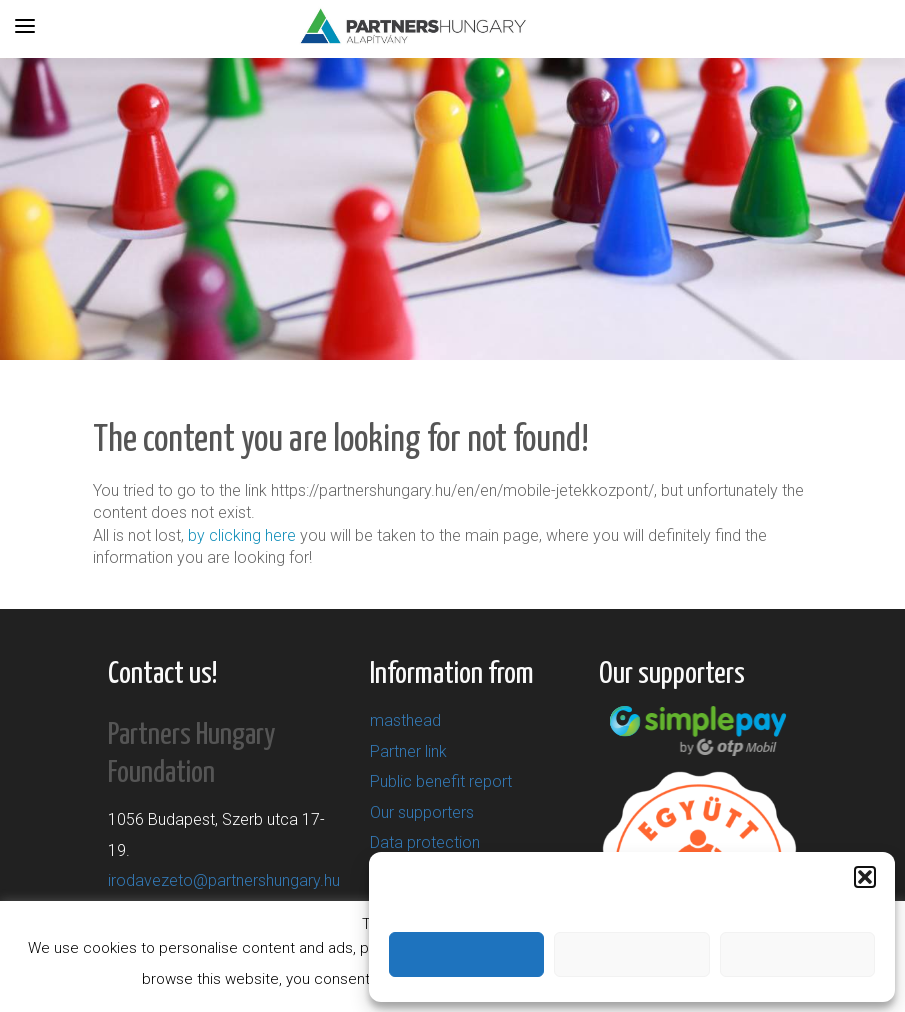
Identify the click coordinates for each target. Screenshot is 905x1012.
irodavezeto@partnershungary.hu (224, 880)
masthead (405, 720)
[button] (865, 877)
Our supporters (422, 812)
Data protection (425, 842)
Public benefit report (441, 781)
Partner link (408, 751)
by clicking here (242, 535)
